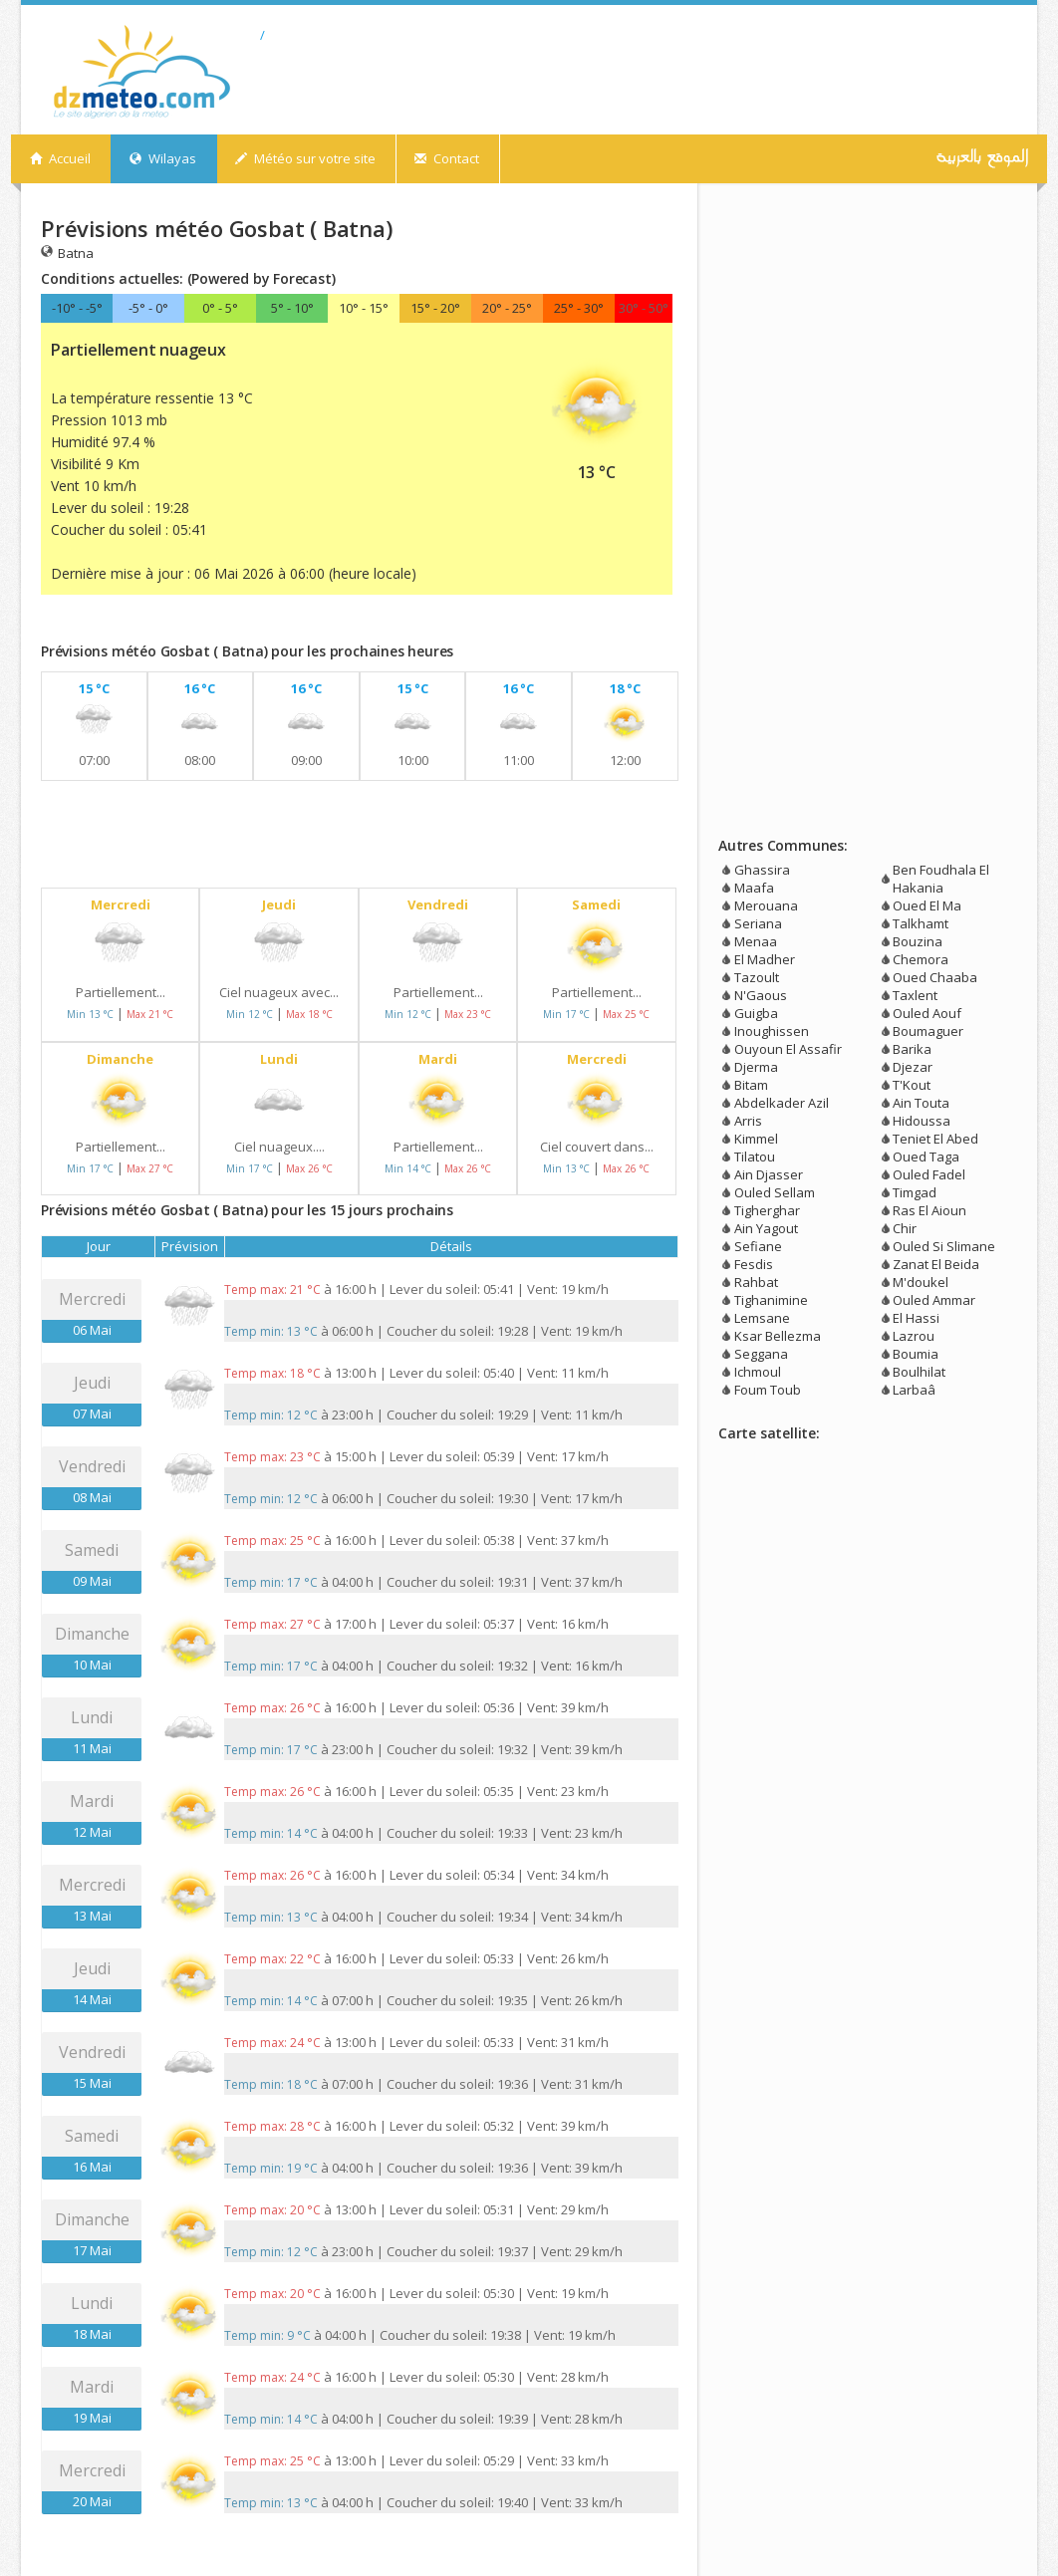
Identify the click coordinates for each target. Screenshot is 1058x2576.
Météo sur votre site (305, 158)
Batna (67, 252)
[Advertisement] (274, 623)
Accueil (60, 158)
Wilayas (163, 158)
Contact (446, 158)
